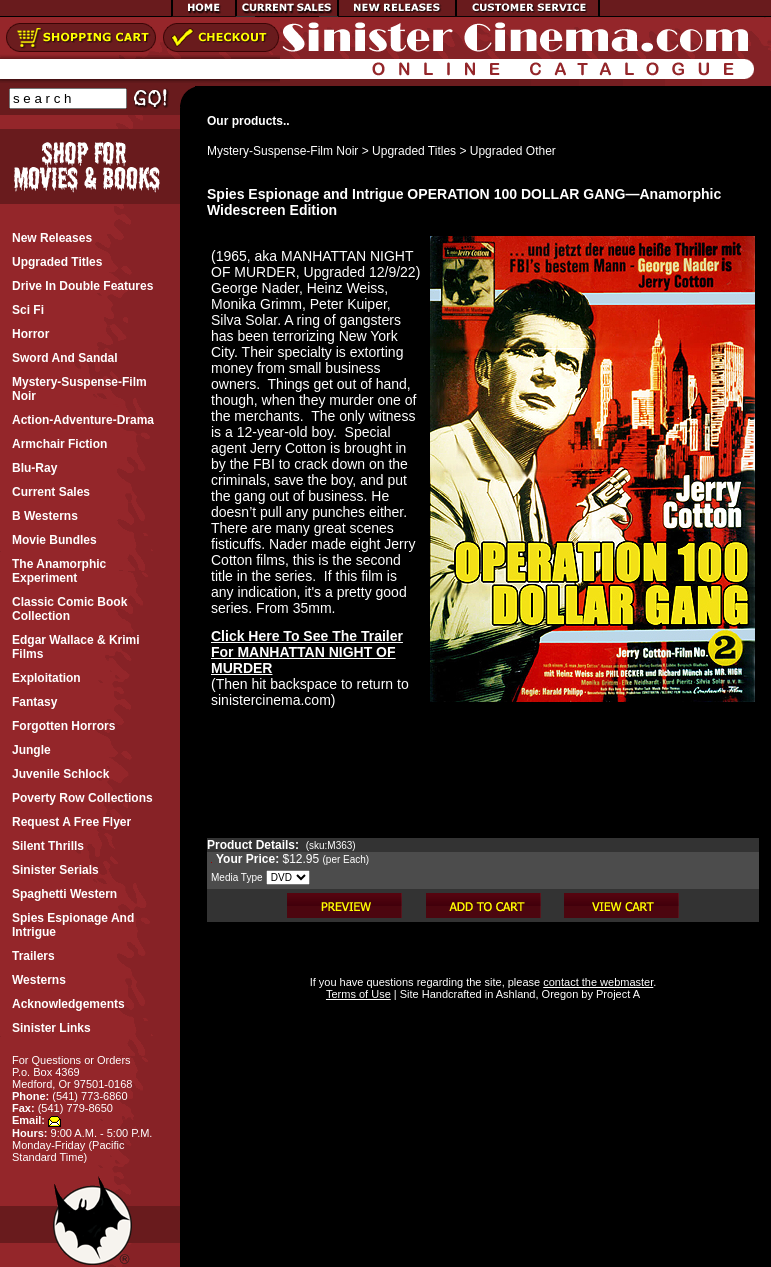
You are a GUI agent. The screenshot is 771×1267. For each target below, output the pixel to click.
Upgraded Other (513, 151)
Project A (616, 994)
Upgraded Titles (414, 151)
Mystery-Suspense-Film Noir (282, 151)
